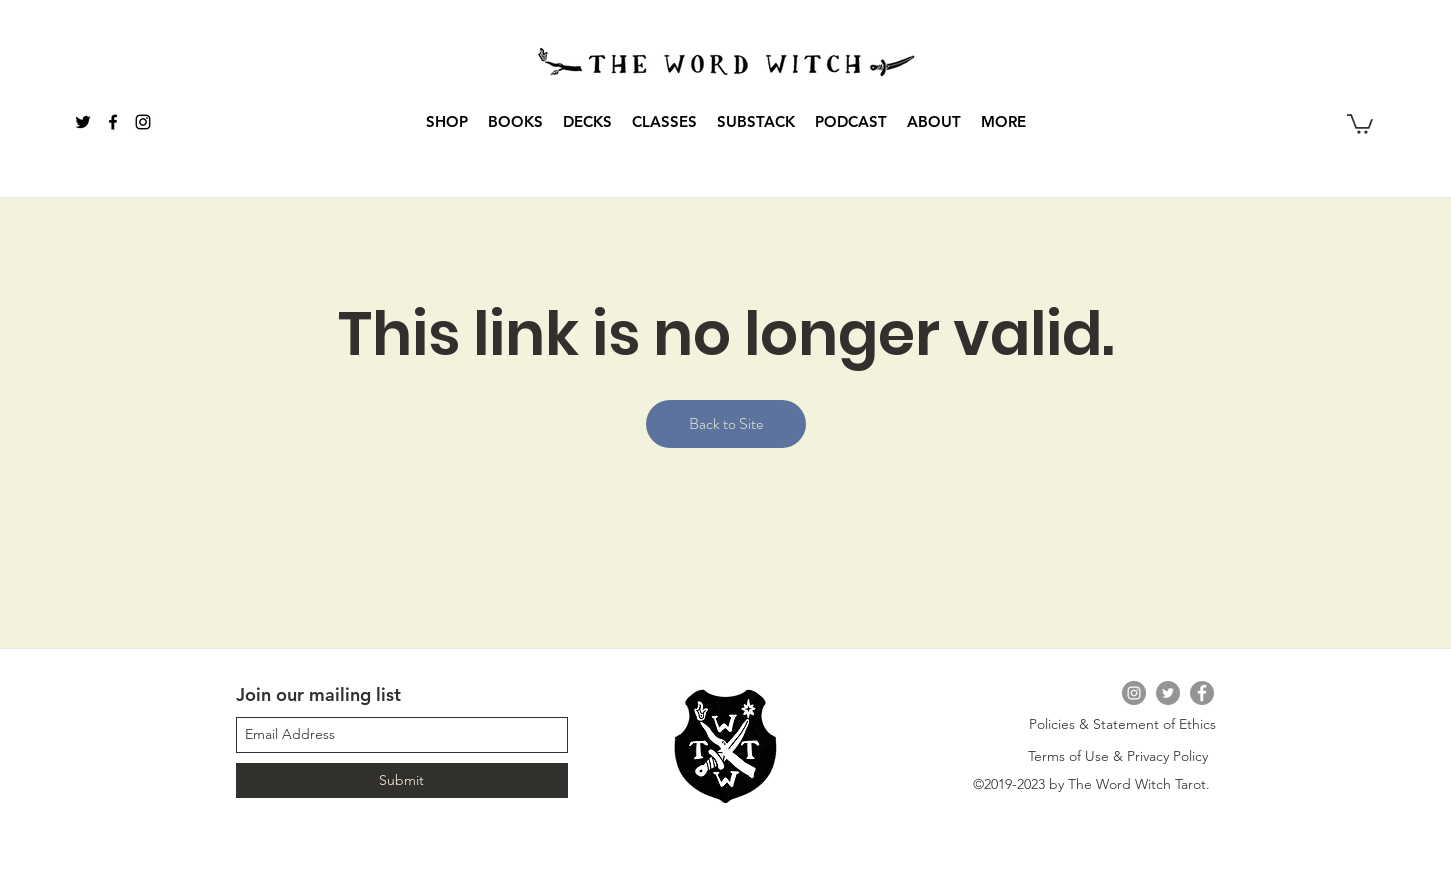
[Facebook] (1202, 693)
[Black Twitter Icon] (83, 122)
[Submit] (402, 780)
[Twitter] (1168, 693)
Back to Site (726, 423)
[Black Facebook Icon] (113, 122)
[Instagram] (1134, 693)
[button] (515, 122)
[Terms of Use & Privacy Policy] (1118, 757)
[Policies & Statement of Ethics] (1122, 725)
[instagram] (143, 122)
